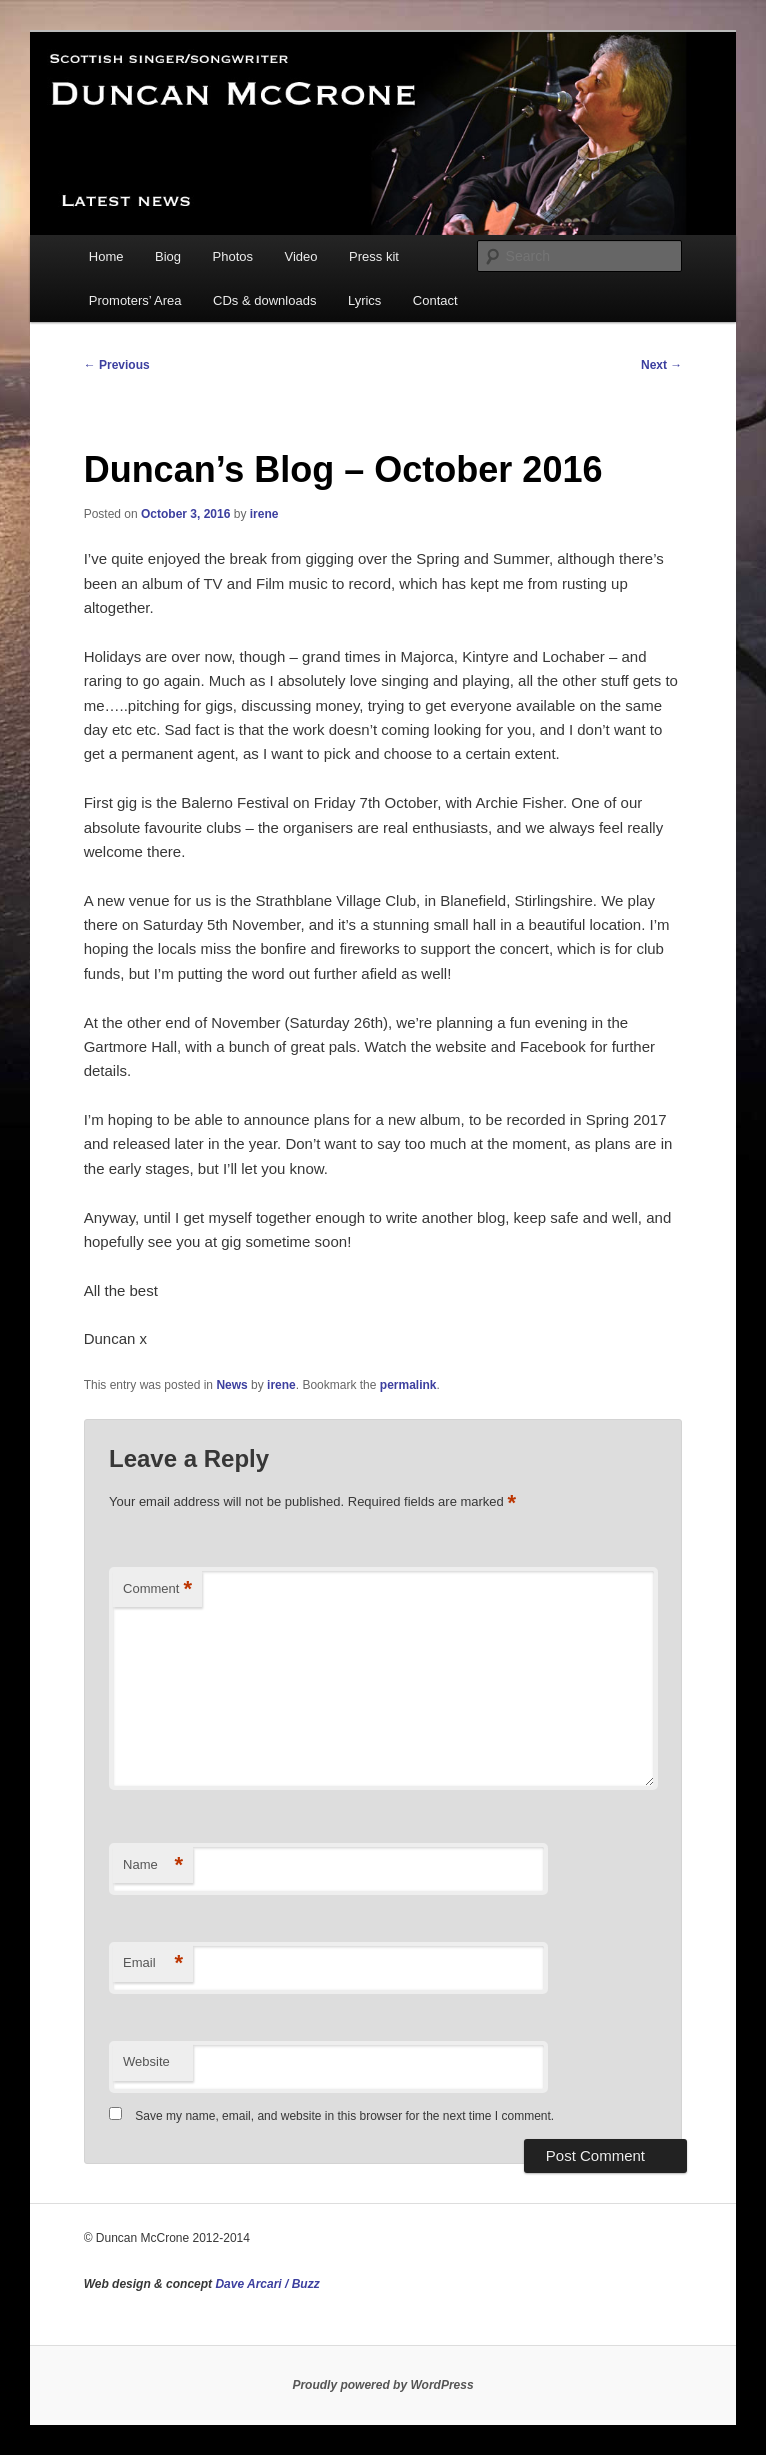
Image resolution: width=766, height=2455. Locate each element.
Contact (435, 300)
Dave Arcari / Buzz (267, 2284)
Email (153, 1963)
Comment (157, 1589)
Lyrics (364, 300)
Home (106, 256)
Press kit (374, 256)
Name (153, 1865)
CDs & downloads (264, 300)
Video (301, 256)
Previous (117, 365)
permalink (408, 1385)
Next (661, 365)
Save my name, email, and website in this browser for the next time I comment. (344, 2116)
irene (264, 514)
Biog (168, 256)
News (231, 1385)
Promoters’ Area (135, 300)
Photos (233, 256)
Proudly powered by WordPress (382, 2385)
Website (146, 2061)
